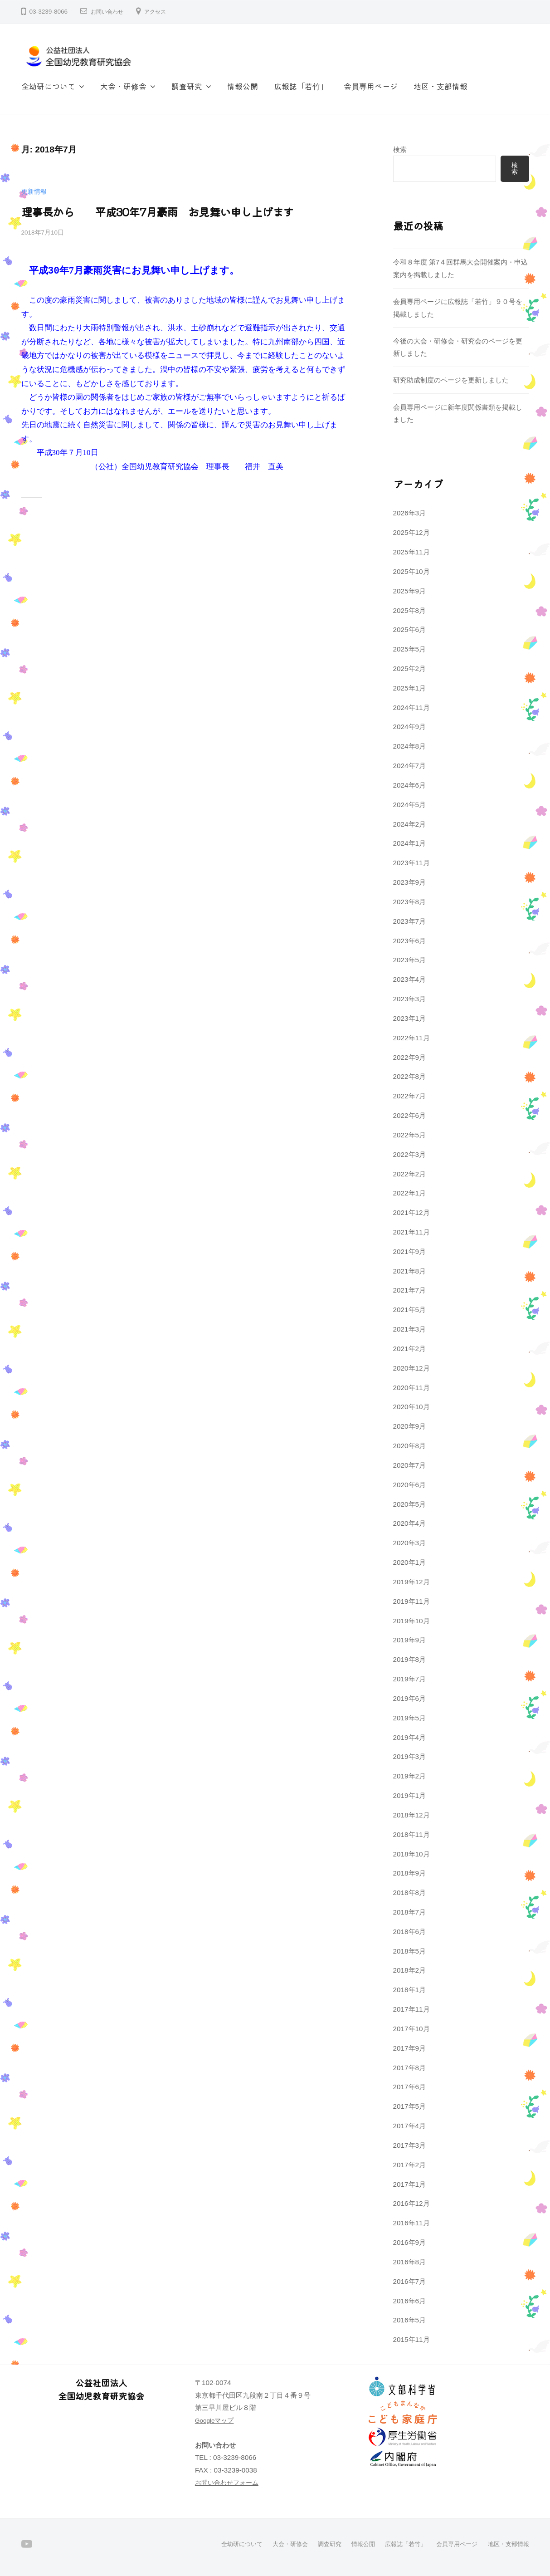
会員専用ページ (371, 86)
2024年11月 (411, 707)
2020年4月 (409, 1523)
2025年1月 (409, 688)
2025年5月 (409, 649)
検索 (400, 149)
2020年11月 (411, 1387)
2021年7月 (409, 1290)
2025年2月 (409, 668)
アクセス (162, 11)
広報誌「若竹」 (301, 86)
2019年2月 (409, 1776)
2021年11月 (411, 1232)
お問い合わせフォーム (229, 2482)
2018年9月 (409, 1873)
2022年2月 (409, 1174)
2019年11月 (411, 1601)
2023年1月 (409, 1018)
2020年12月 (411, 1368)
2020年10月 (411, 1406)
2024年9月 (409, 726)
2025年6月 (409, 629)
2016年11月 (411, 2223)
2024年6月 (409, 785)
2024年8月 (409, 746)
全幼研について (48, 86)
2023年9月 (409, 882)
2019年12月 (411, 1582)
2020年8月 (409, 1446)
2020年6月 (409, 1485)
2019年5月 (409, 1718)
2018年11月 (411, 1834)
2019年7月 (409, 1679)
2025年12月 (411, 532)
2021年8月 (409, 1271)
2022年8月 (409, 1076)
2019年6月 (409, 1698)
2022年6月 (409, 1115)
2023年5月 (409, 960)
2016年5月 (409, 2320)
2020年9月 (409, 1426)
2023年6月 (409, 941)
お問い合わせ (110, 11)
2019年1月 (409, 1795)
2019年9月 (409, 1640)
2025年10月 (411, 571)
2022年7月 (409, 1096)
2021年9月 (409, 1251)
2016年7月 (409, 2281)
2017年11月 (411, 2009)
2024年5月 (409, 804)
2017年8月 (409, 2068)
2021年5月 (409, 1309)
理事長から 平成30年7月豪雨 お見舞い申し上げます (146, 211)
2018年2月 (409, 1970)
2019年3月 (409, 1756)
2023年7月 (409, 921)
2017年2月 (409, 2165)
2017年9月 (409, 2048)
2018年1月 (409, 1989)
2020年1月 (409, 1562)
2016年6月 (409, 2301)
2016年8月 (409, 2262)
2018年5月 (409, 1951)
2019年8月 (409, 1659)
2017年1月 (409, 2184)
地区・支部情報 (440, 86)
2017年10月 (411, 2028)
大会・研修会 (123, 86)
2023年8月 (409, 902)
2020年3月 (409, 1543)
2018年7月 (409, 1912)
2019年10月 (411, 1621)
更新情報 (35, 191)
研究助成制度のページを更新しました (451, 380)
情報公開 (242, 86)
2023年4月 (409, 979)
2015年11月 (411, 2339)
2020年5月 (409, 1504)
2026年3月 (409, 513)
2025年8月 (409, 610)
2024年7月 (409, 765)
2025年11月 (411, 552)
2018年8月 (409, 1892)
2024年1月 (409, 843)
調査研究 (186, 86)
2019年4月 (409, 1737)
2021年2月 (409, 1348)
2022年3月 (409, 1154)
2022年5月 (409, 1135)
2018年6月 (409, 1931)
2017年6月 (409, 2087)
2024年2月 (409, 824)
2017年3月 (409, 2145)
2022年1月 (409, 1193)
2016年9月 (409, 2242)
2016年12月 (411, 2203)
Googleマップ (216, 2420)
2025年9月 (409, 591)
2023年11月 (411, 863)
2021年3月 (409, 1329)
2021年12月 (411, 1212)
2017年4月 (409, 2126)
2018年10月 (411, 1854)
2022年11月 (411, 1038)
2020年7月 (409, 1465)
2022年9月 (409, 1057)
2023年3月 (409, 999)
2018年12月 (411, 1815)
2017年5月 (409, 2106)
